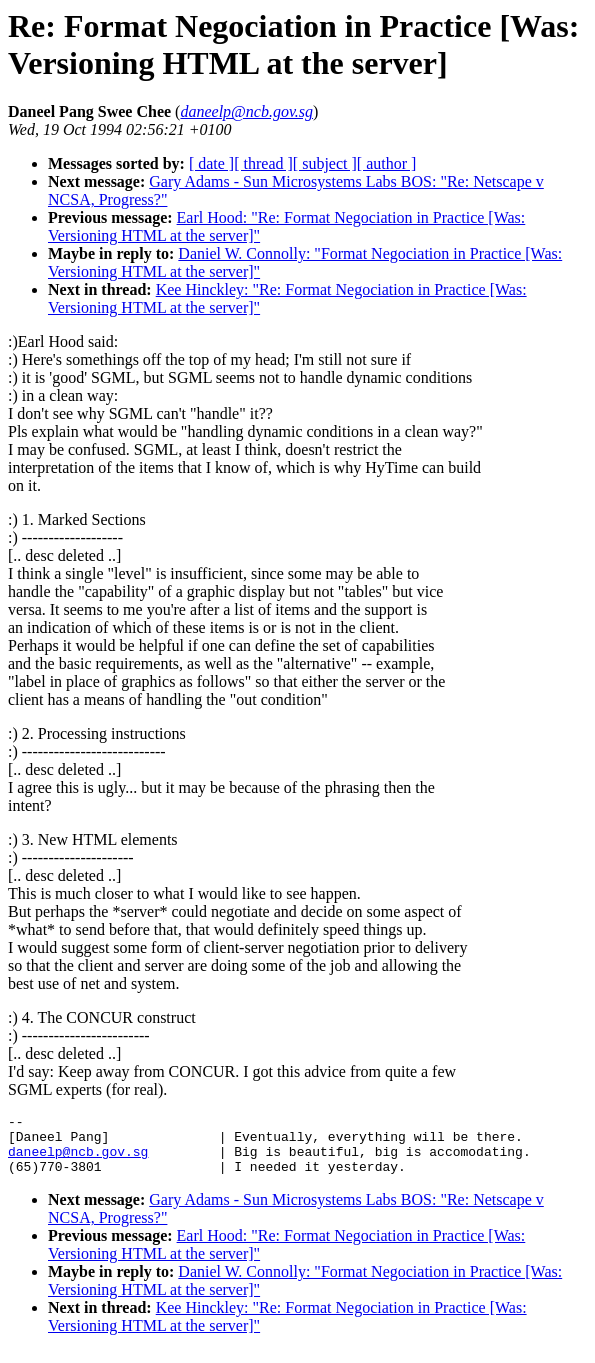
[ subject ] (325, 163)
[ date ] (211, 163)
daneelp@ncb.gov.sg (78, 1160)
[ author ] (387, 163)
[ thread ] (263, 163)
